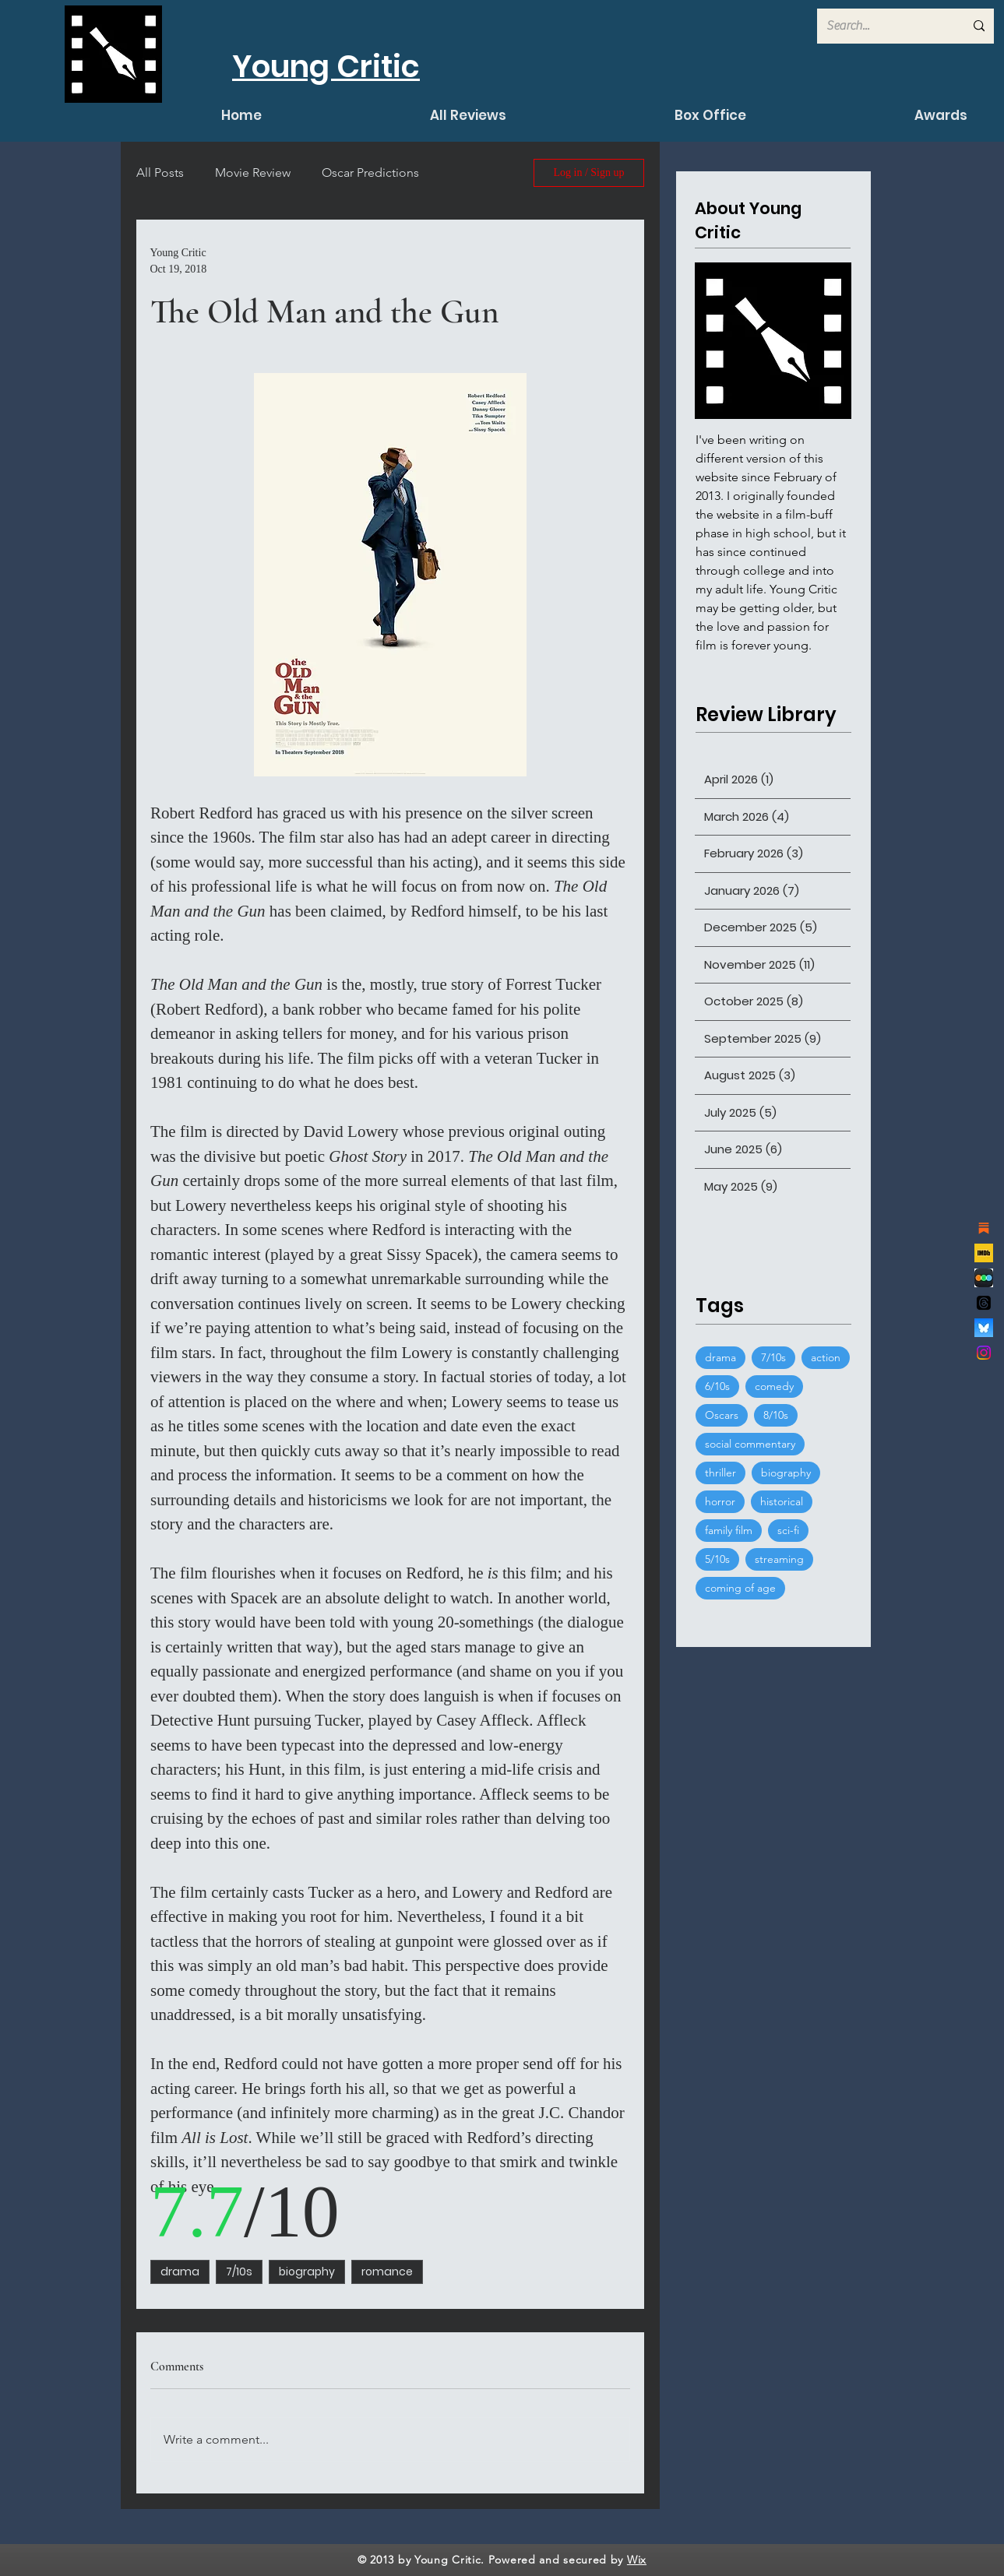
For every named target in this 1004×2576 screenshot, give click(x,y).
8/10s (775, 1415)
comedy (774, 1386)
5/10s (717, 1559)
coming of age (740, 1588)
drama (179, 2271)
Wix (636, 2560)
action (825, 1357)
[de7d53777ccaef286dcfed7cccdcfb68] (983, 1278)
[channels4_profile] (983, 1253)
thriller (720, 1473)
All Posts (160, 172)
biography (307, 2271)
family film (728, 1530)
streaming (779, 1559)
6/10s (717, 1386)
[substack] (983, 1228)
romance (387, 2271)
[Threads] (983, 1302)
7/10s (239, 2271)
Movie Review (253, 172)
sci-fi (788, 1530)
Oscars (721, 1415)
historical (781, 1501)
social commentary (750, 1444)
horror (720, 1501)
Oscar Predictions (370, 172)
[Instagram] (983, 1352)
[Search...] (883, 26)
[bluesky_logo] (983, 1327)
